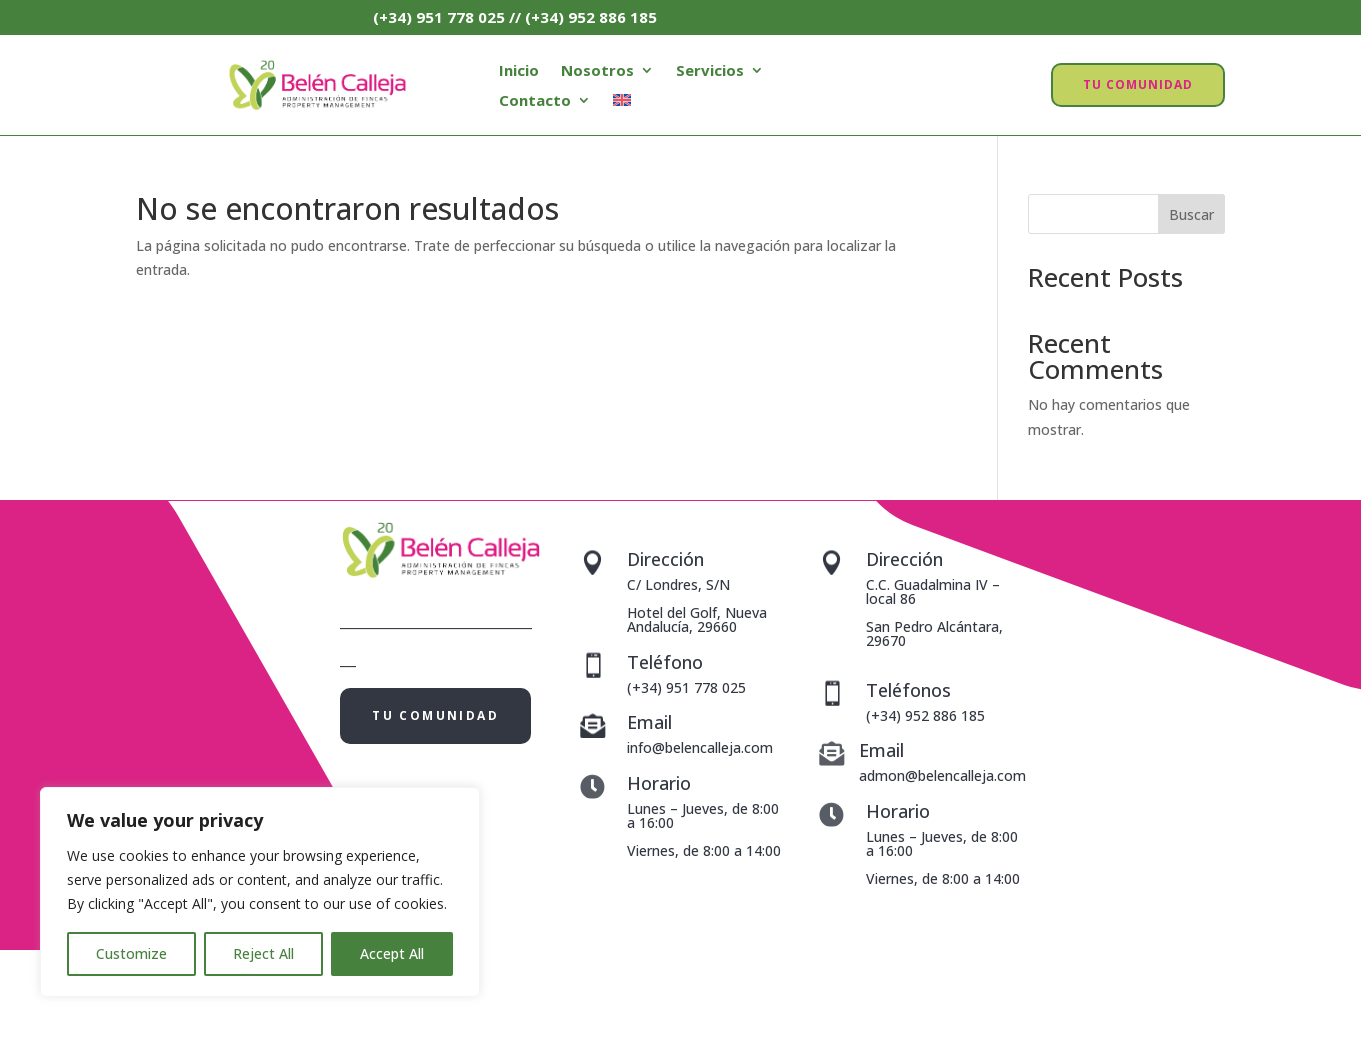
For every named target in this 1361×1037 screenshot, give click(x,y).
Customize (131, 953)
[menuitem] (622, 104)
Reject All (263, 953)
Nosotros (597, 71)
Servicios (710, 71)
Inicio (519, 71)
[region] (260, 892)
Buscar (1191, 214)
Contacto (535, 101)
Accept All (392, 953)
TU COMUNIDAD (1138, 84)
